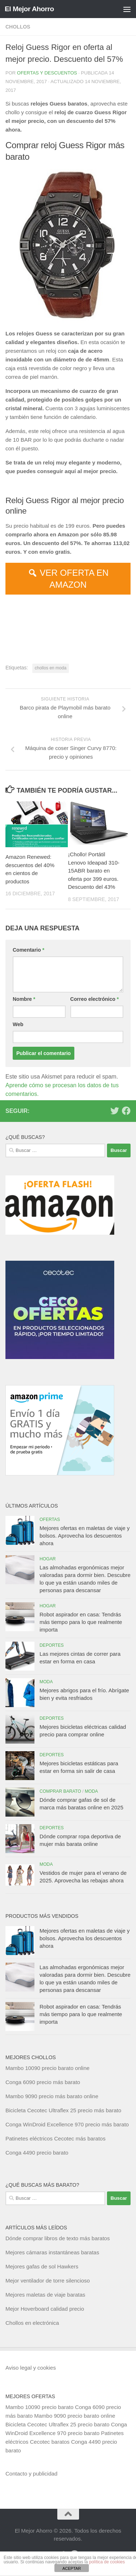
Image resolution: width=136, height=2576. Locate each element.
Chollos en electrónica (32, 2323)
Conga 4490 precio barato (36, 2152)
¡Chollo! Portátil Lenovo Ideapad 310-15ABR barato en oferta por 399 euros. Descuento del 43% (94, 870)
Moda (46, 1681)
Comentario (28, 950)
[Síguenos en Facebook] (126, 1110)
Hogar (48, 1558)
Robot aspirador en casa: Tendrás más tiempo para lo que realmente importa (81, 1622)
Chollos (17, 27)
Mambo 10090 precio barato (39, 2407)
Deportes (52, 1645)
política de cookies (107, 2561)
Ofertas (50, 1519)
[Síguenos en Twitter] (114, 1110)
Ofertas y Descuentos (47, 73)
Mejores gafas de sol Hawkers (41, 2266)
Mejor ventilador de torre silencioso (47, 2280)
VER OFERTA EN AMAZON (74, 579)
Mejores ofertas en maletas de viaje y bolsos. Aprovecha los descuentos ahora (84, 1535)
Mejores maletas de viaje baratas (45, 2295)
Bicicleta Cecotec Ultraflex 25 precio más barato (63, 2110)
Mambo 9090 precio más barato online (51, 2096)
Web (18, 1024)
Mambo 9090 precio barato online (74, 2416)
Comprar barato (60, 1791)
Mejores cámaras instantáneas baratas (52, 2252)
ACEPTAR (71, 2568)
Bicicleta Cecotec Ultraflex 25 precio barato (57, 2424)
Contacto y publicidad (31, 2473)
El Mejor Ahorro (29, 9)
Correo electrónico (94, 999)
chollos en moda (50, 667)
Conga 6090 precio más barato (42, 2082)
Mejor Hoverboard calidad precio (44, 2309)
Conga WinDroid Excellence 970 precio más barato (67, 2124)
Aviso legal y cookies (30, 2368)
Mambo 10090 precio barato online (47, 2068)
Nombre (24, 999)
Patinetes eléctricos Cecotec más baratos (55, 2138)
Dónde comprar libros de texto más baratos (57, 2238)
